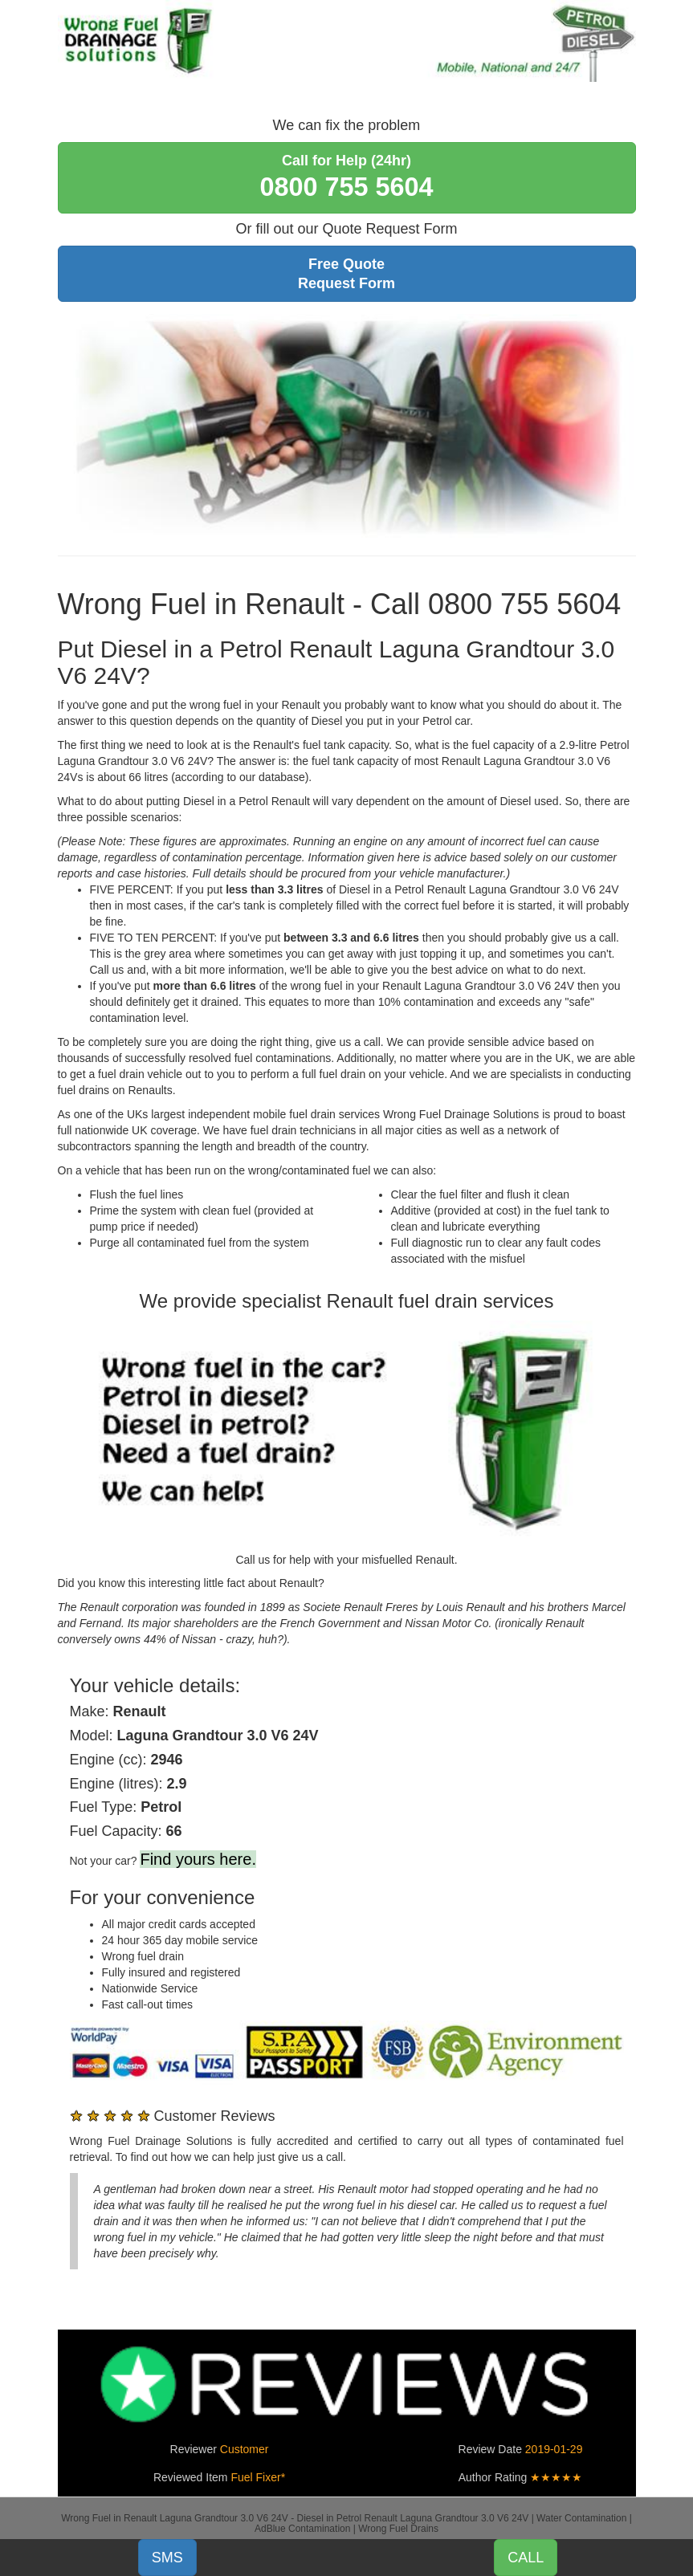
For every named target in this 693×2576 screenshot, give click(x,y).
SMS (167, 2558)
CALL (526, 2558)
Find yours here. (198, 1859)
